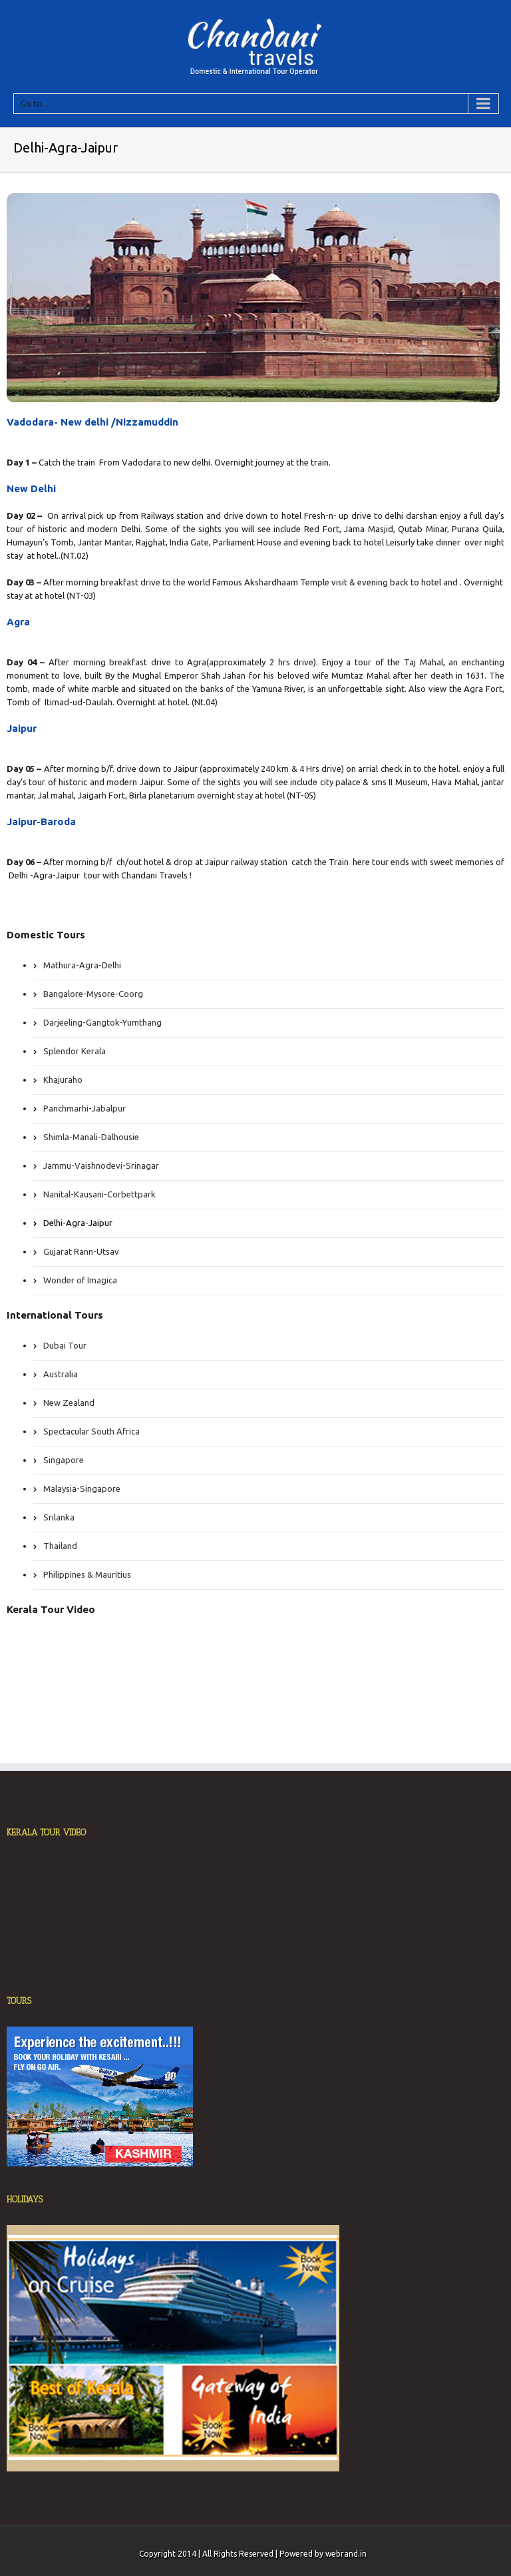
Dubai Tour (64, 1345)
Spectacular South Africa (91, 1431)
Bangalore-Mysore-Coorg (93, 993)
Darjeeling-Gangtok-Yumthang (102, 1022)
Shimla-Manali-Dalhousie (91, 1136)
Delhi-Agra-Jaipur (77, 1222)
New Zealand (68, 1402)
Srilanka (59, 1517)
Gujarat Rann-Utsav (81, 1251)
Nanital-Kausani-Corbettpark (99, 1194)
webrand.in (346, 2553)
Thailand (60, 1545)
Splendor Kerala (74, 1051)
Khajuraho (63, 1079)
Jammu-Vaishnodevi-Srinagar (101, 1165)
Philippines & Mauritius (87, 1574)
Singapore (63, 1459)
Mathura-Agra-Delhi (82, 965)
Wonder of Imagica (80, 1280)
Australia (60, 1374)
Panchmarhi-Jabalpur (84, 1108)
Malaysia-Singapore (81, 1488)
